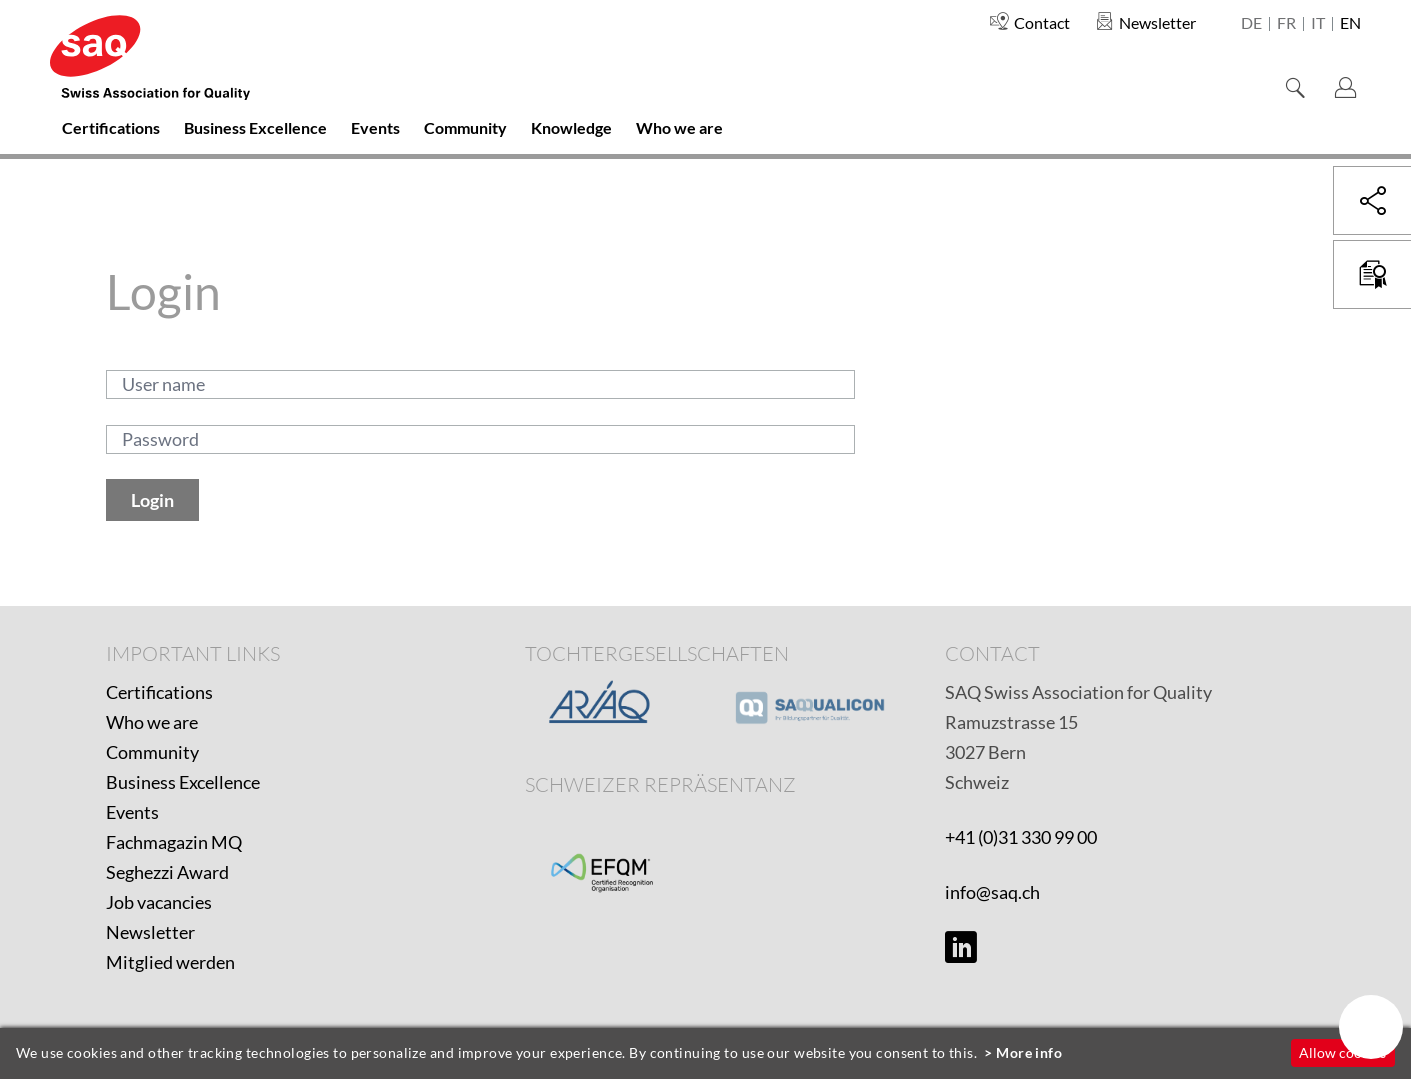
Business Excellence (183, 782)
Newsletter (150, 932)
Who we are (152, 722)
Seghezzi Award (167, 872)
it (1318, 24)
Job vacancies (159, 902)
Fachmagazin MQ (174, 842)
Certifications (159, 692)
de (1251, 24)
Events (132, 812)
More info (1029, 1052)
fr (1286, 24)
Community (152, 752)
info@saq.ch (992, 892)
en (1350, 24)
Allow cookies (1342, 1052)
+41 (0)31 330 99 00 (1021, 837)
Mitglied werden (170, 962)
